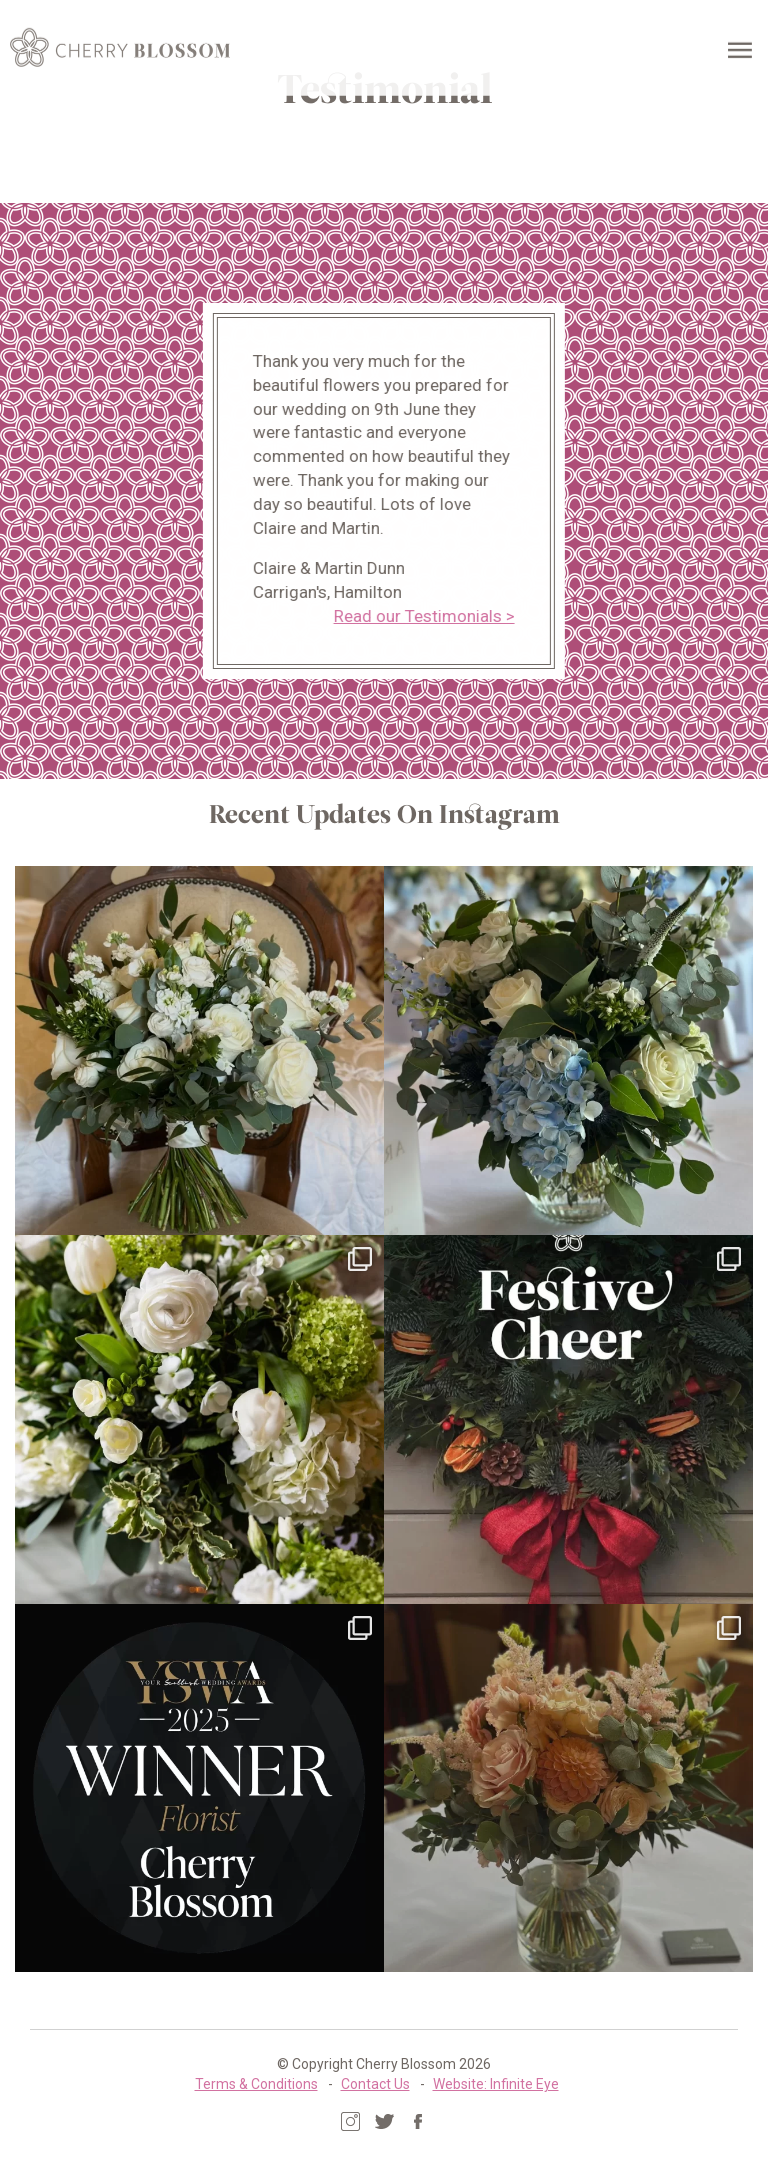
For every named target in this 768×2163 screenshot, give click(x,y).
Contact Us (375, 2084)
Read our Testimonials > (421, 616)
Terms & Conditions (256, 2084)
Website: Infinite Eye (496, 2084)
